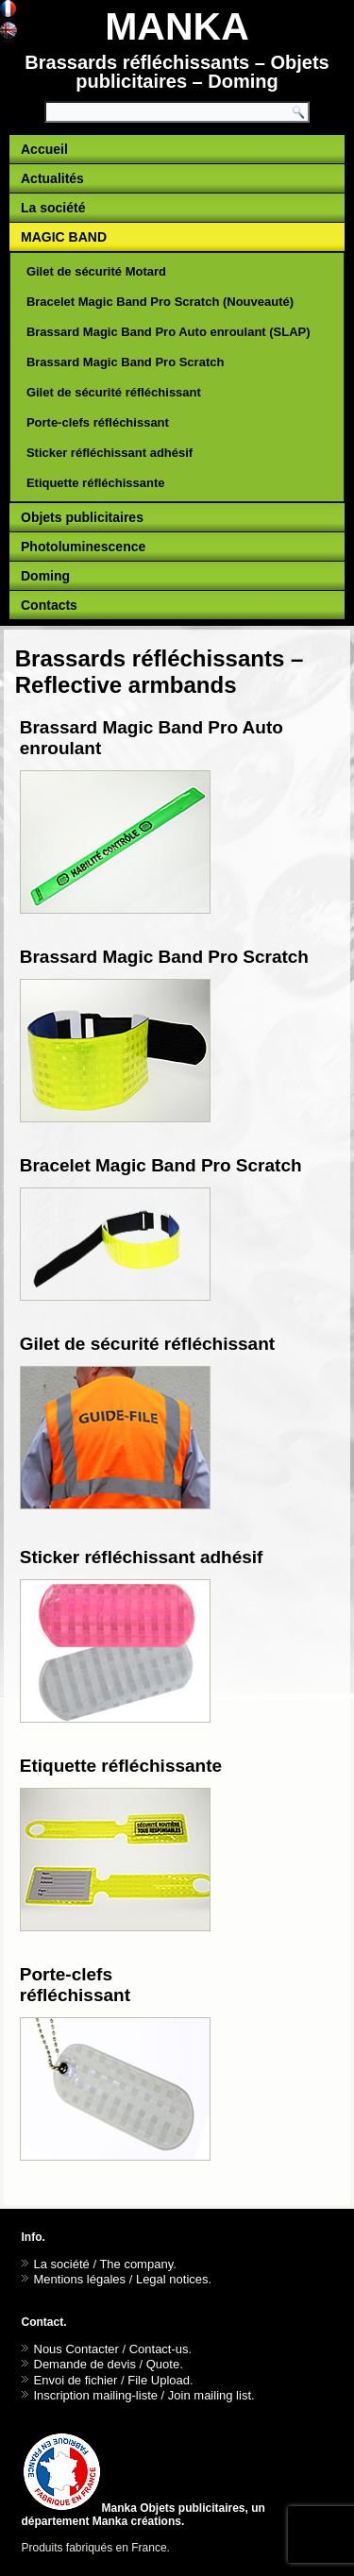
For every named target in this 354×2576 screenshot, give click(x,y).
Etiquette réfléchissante (95, 483)
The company (136, 2264)
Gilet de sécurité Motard (96, 271)
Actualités (52, 178)
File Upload (158, 2380)
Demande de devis (85, 2364)
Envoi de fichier (76, 2380)
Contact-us (159, 2349)
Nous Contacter (76, 2349)
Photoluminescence (83, 546)
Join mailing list (209, 2395)
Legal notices (172, 2279)
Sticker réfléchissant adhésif (109, 453)
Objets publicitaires (82, 517)
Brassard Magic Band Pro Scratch (125, 362)
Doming (45, 575)
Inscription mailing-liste (96, 2395)
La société (53, 207)
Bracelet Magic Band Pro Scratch (161, 1165)
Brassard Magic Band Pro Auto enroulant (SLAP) (168, 332)
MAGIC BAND (64, 236)
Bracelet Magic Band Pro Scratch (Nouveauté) (160, 302)
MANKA (177, 26)
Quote (162, 2364)
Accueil (44, 149)
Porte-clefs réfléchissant (97, 422)
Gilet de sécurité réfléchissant (113, 392)
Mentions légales (80, 2279)
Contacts (49, 605)
